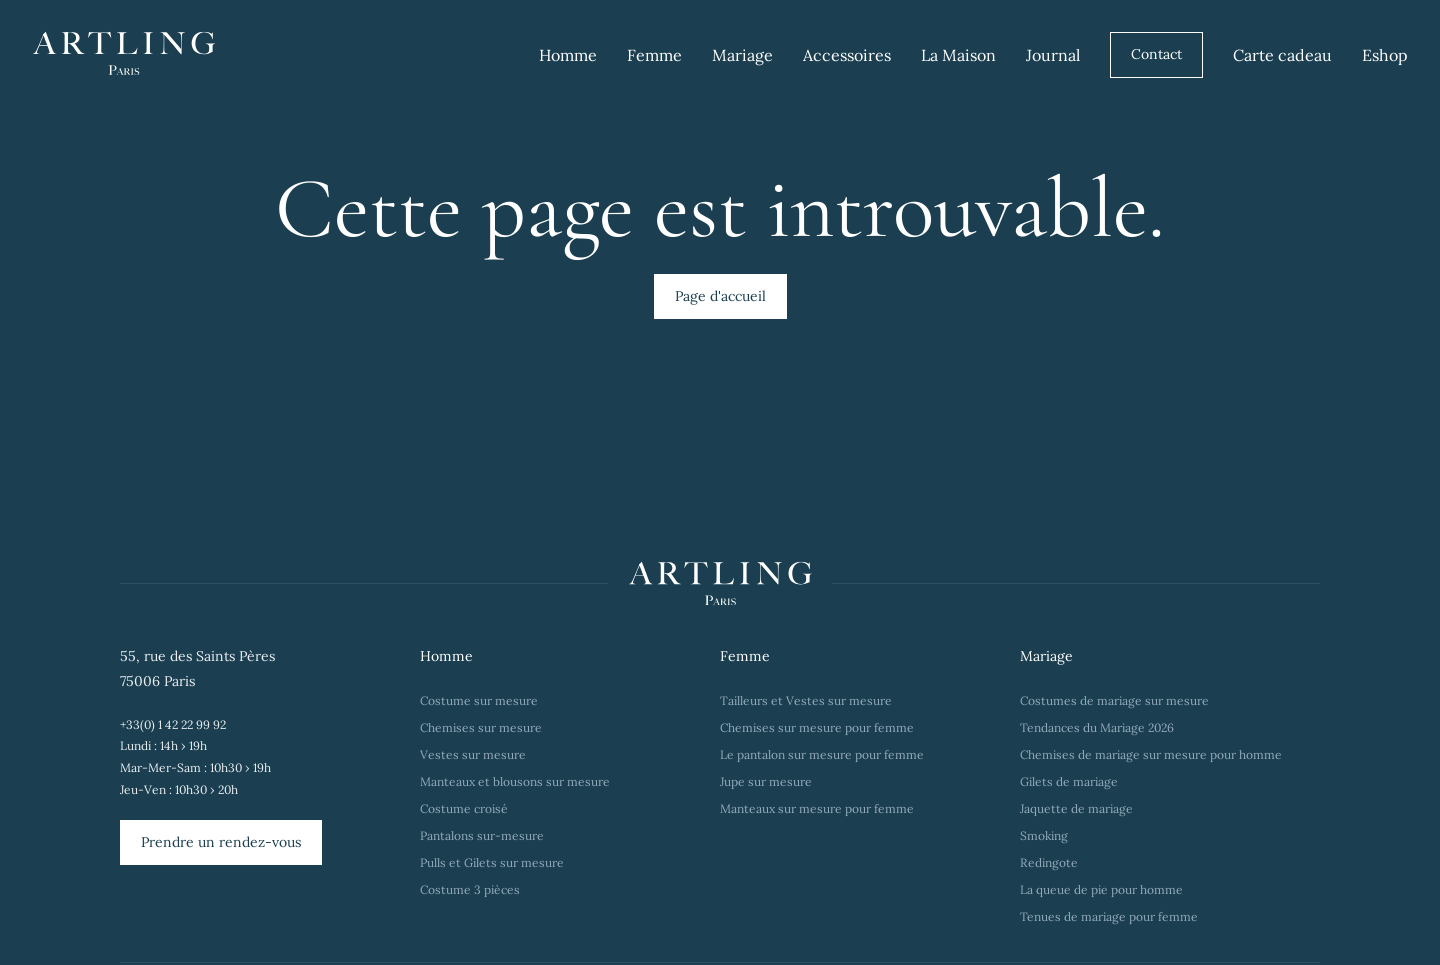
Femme (654, 55)
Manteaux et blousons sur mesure (515, 781)
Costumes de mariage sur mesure (1116, 700)
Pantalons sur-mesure (482, 835)
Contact (1156, 54)
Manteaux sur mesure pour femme (817, 808)
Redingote (1049, 862)
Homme (568, 55)
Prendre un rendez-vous (221, 842)
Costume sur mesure (479, 700)
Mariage (742, 55)
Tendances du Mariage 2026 (1097, 727)
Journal (1053, 55)
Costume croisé (464, 808)
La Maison (958, 55)
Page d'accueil (720, 296)
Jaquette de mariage (1076, 808)
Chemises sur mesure (481, 727)
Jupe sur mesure (766, 781)
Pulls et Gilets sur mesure (492, 862)
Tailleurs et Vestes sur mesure (806, 700)
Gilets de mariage (1069, 781)
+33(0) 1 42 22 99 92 (173, 724)
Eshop (1385, 55)
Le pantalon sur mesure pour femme (822, 754)
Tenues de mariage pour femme (1109, 916)
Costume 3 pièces (470, 889)
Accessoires (847, 55)
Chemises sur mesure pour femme (817, 727)
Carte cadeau (1282, 55)
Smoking (1044, 835)
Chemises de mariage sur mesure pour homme (1151, 754)
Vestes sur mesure (473, 754)
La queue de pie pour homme (1101, 889)
